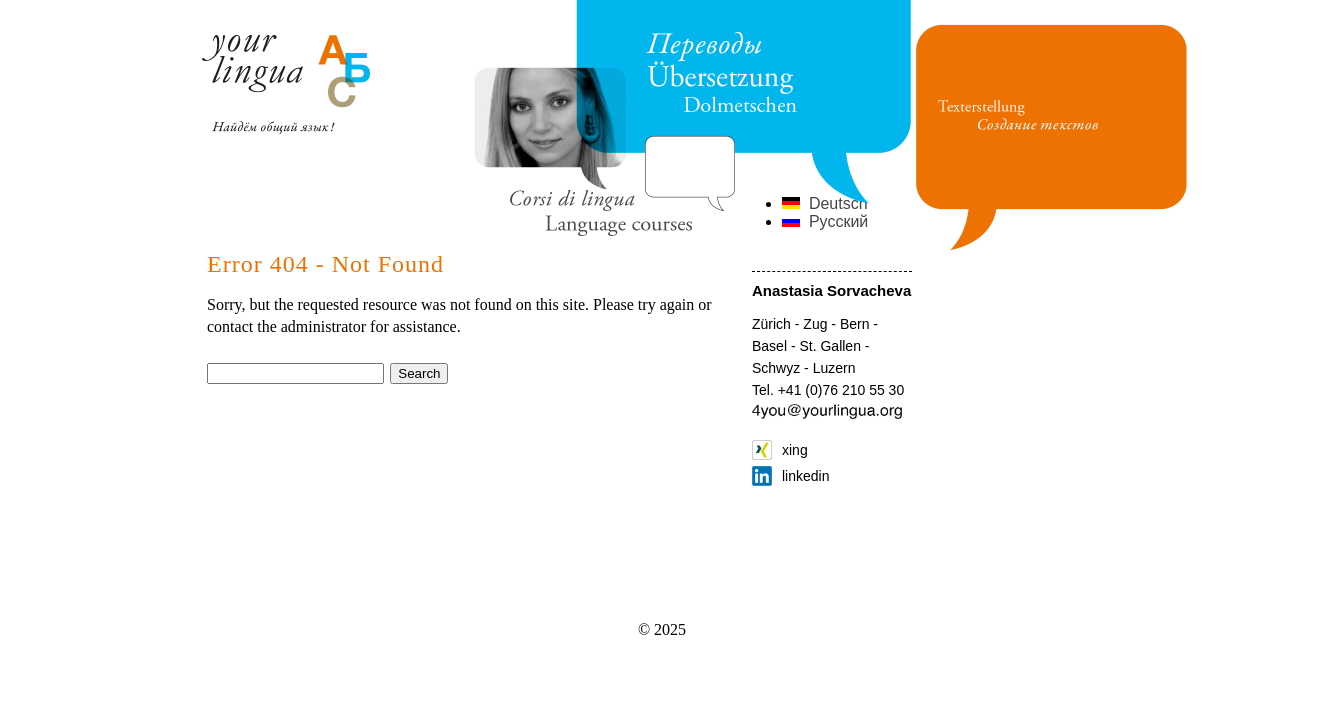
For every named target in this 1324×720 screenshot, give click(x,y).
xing (780, 450)
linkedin (790, 476)
